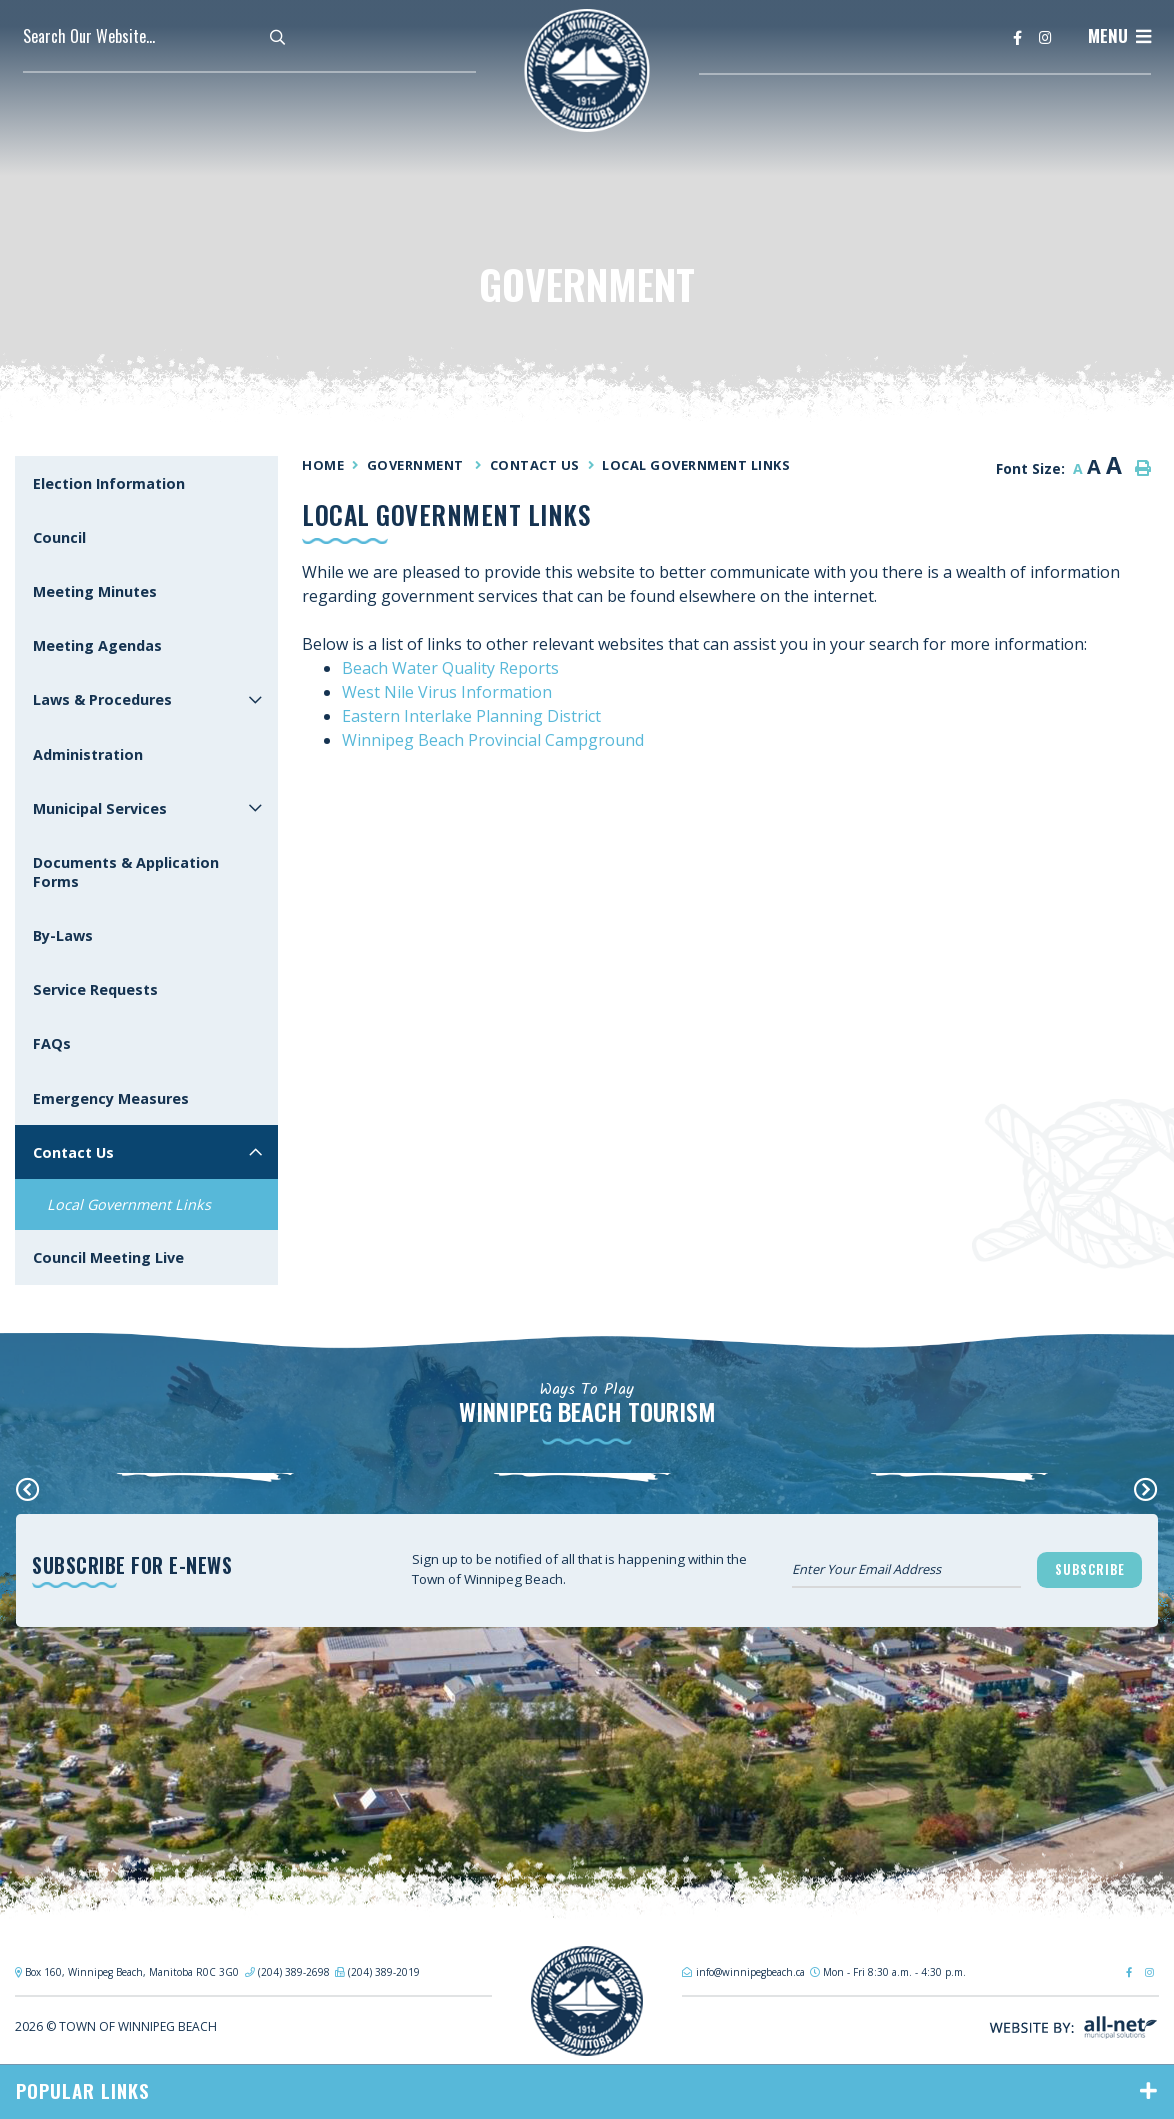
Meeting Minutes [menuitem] (95, 591)
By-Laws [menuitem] (63, 935)
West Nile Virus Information (447, 692)
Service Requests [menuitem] (95, 989)
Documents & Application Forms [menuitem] (126, 872)
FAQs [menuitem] (52, 1043)
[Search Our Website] (163, 36)
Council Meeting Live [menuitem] (108, 1257)
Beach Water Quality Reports (450, 668)
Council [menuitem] (59, 537)
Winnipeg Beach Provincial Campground (493, 740)
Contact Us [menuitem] (73, 1152)
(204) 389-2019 (384, 1972)
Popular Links (83, 2090)
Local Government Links (696, 465)
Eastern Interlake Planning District (471, 716)
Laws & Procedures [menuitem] (102, 699)
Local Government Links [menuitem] (129, 1204)
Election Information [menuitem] (109, 483)
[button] (255, 700)
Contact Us (535, 465)
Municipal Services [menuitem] (100, 808)
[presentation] (28, 1489)
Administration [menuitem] (88, 754)
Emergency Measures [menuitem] (111, 1098)
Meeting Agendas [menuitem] (97, 645)
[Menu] (1119, 36)
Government (417, 465)
